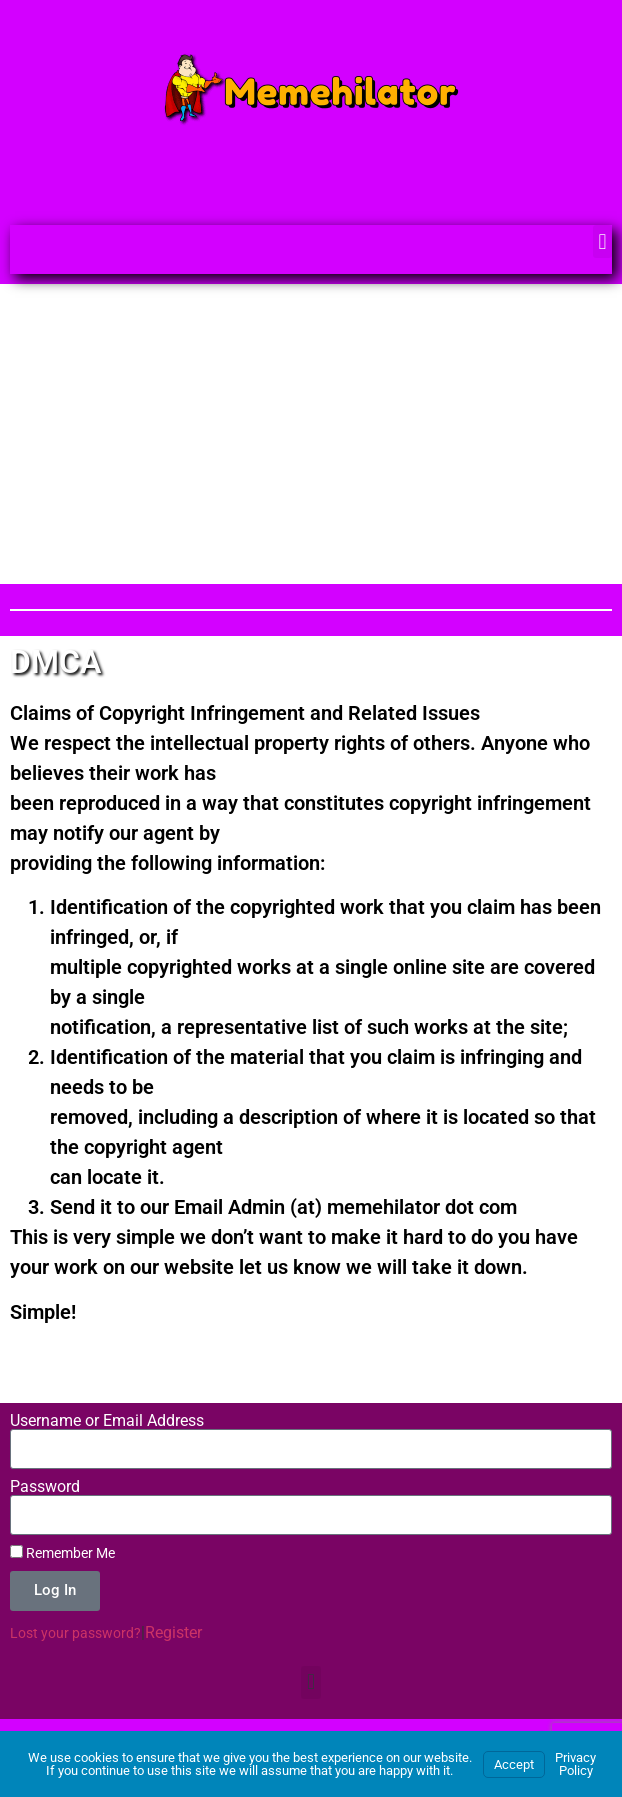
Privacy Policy (575, 1764)
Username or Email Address (107, 1421)
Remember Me (62, 1553)
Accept (514, 1764)
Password (45, 1487)
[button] (602, 241)
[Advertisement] (311, 434)
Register (173, 1632)
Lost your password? (75, 1633)
